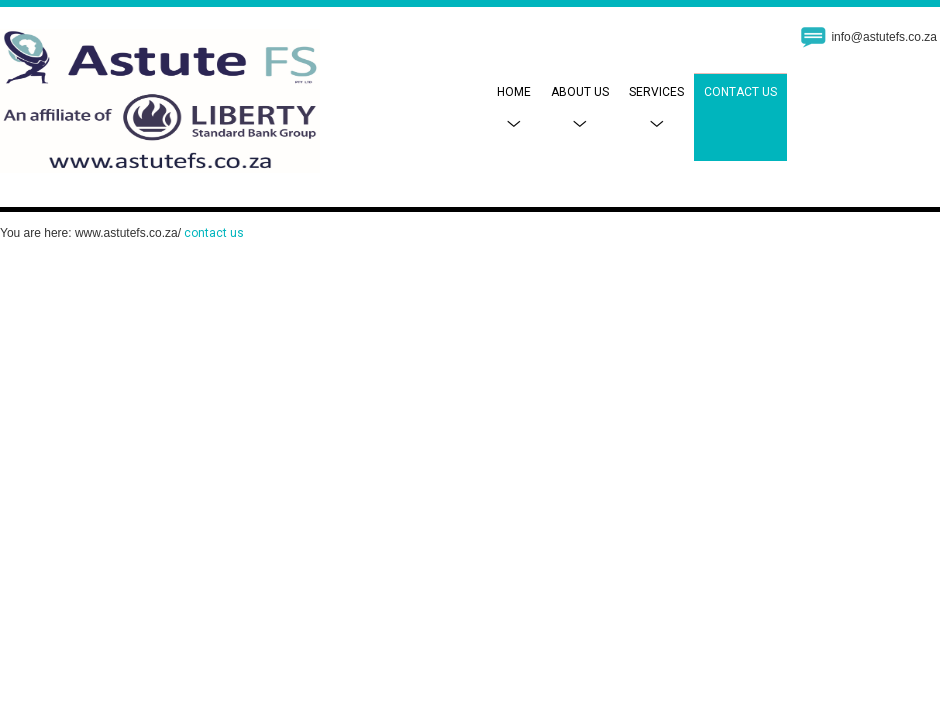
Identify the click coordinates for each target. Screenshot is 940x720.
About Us (580, 107)
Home (514, 107)
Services (656, 107)
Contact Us (740, 92)
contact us (214, 233)
